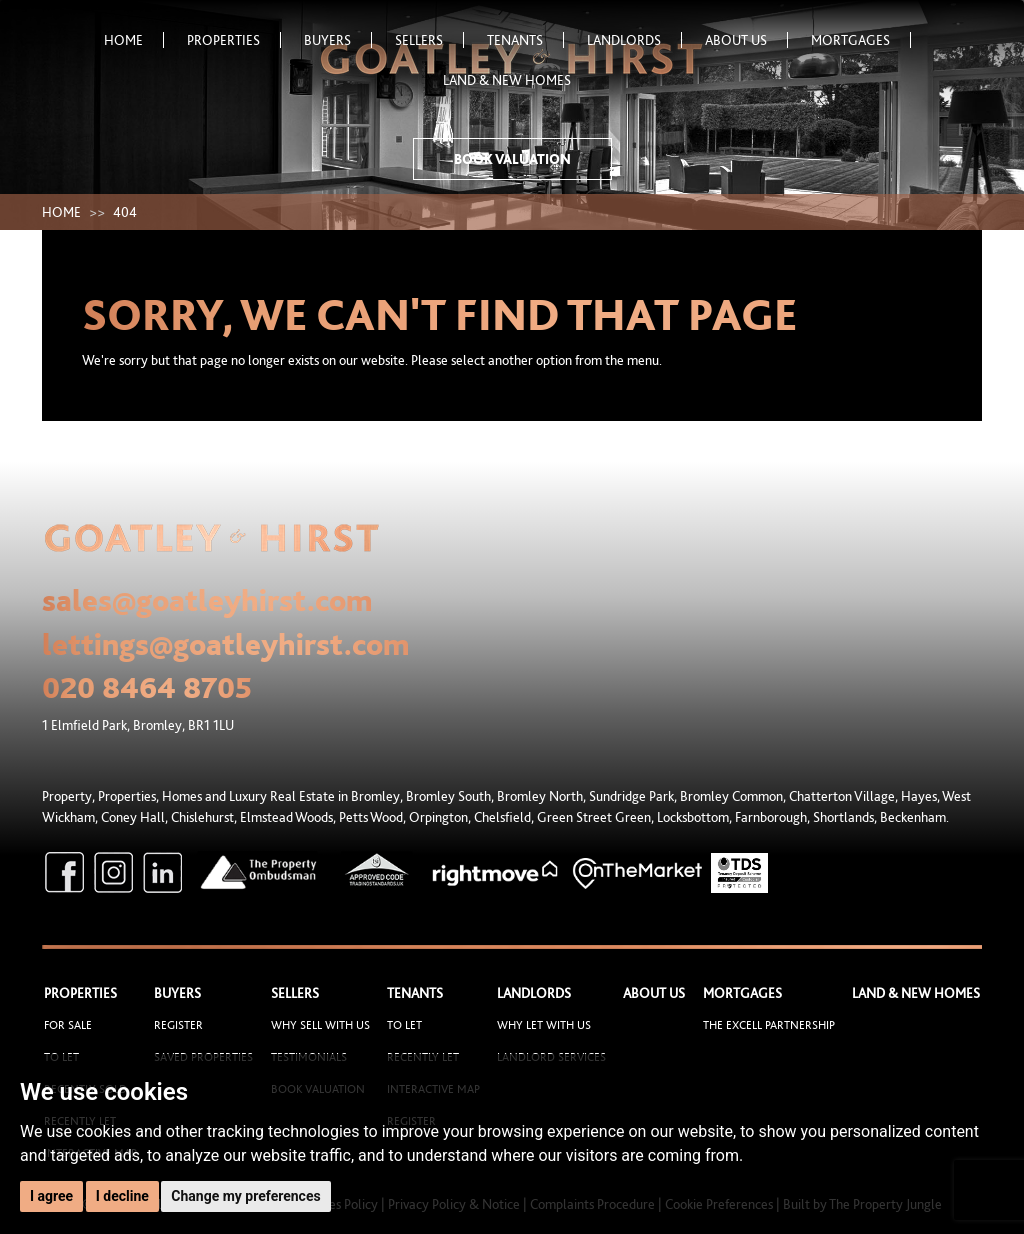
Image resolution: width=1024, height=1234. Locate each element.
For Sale (68, 1025)
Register (178, 1025)
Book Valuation (512, 159)
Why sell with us (320, 1025)
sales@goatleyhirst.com (207, 600)
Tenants (525, 40)
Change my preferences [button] (245, 1196)
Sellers (429, 40)
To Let (404, 1025)
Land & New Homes (507, 80)
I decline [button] (122, 1196)
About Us (746, 40)
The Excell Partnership (769, 1025)
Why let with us (544, 1025)
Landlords (634, 40)
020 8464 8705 (147, 687)
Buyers (338, 40)
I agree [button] (51, 1196)
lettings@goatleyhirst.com (226, 644)
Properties (234, 40)
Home (134, 40)
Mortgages (861, 40)
